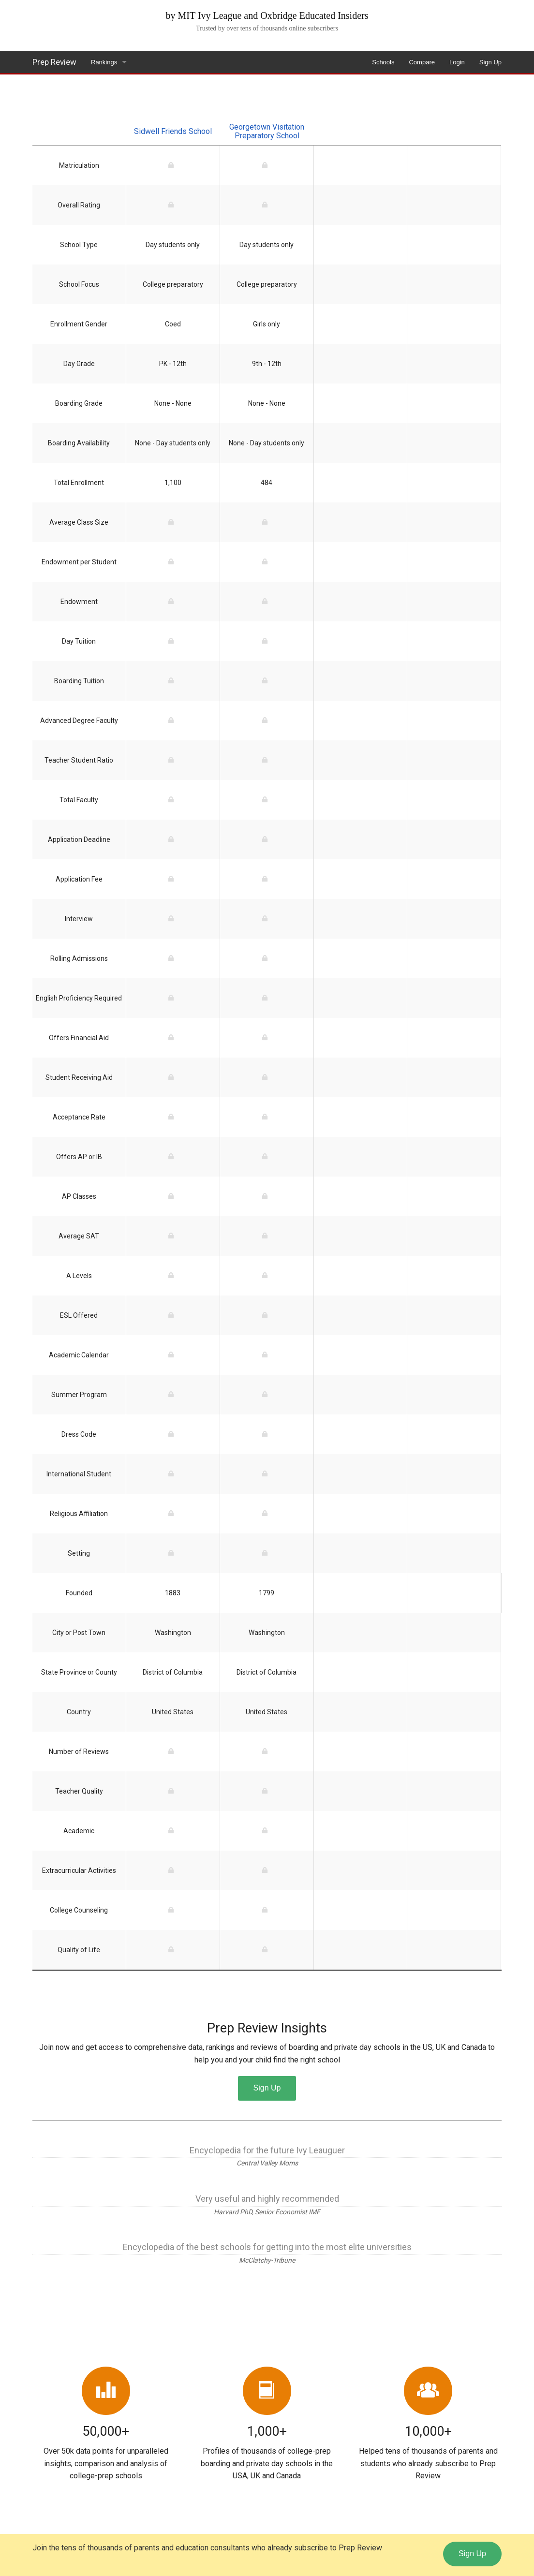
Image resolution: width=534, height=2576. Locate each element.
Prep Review (54, 62)
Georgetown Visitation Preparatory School (266, 131)
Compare (421, 62)
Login (457, 62)
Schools (383, 62)
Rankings (104, 62)
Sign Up (490, 62)
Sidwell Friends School (173, 131)
